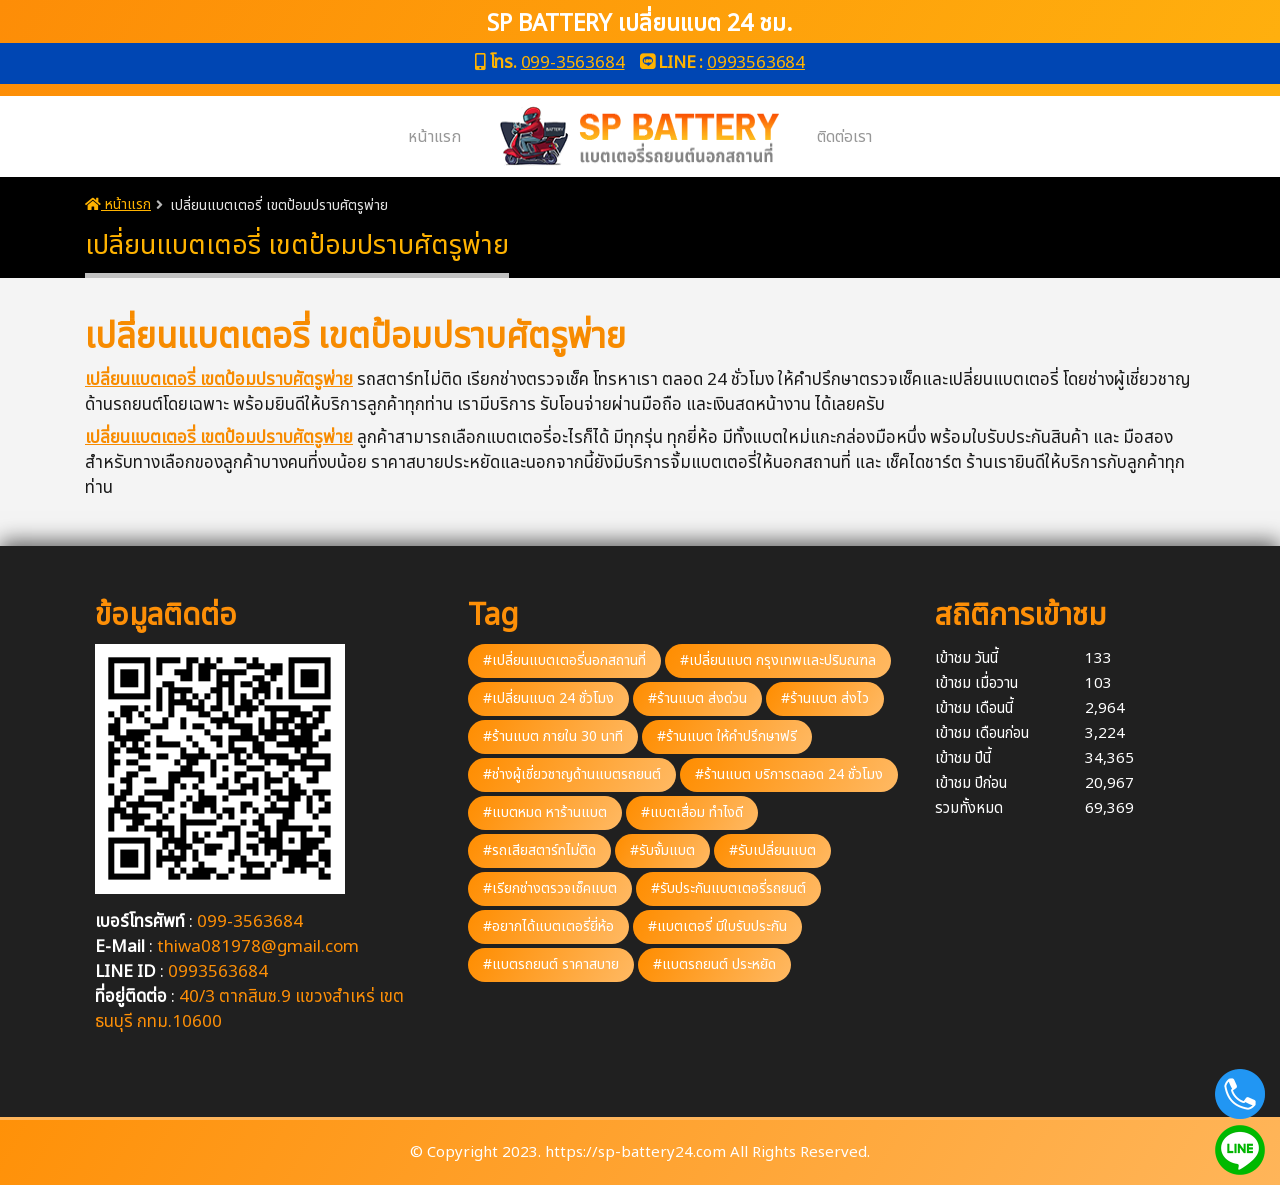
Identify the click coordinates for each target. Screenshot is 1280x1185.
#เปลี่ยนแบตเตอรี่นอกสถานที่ (564, 660)
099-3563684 (573, 63)
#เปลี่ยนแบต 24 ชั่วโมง (548, 698)
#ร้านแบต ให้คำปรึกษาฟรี (727, 736)
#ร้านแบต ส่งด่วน (697, 698)
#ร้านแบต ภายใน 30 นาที (553, 736)
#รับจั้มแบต (662, 850)
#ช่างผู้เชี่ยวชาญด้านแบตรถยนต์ (572, 774)
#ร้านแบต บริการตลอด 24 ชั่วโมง (789, 774)
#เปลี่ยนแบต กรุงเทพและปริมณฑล (778, 660)
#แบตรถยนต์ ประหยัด (714, 964)
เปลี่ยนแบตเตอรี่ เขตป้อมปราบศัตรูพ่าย (219, 380)
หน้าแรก (434, 137)
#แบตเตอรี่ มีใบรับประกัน (717, 926)
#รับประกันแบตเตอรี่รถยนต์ (728, 888)
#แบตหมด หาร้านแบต (545, 812)
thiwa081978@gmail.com (258, 947)
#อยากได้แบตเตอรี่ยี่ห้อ (548, 926)
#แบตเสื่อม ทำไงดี (692, 812)
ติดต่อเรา (844, 137)
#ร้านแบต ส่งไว (825, 698)
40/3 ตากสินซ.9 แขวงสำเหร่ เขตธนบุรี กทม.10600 (249, 1009)
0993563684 (756, 63)
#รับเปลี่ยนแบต (772, 850)
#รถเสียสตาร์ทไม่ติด (539, 850)
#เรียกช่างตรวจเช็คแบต (550, 888)
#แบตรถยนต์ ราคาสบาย (551, 964)
